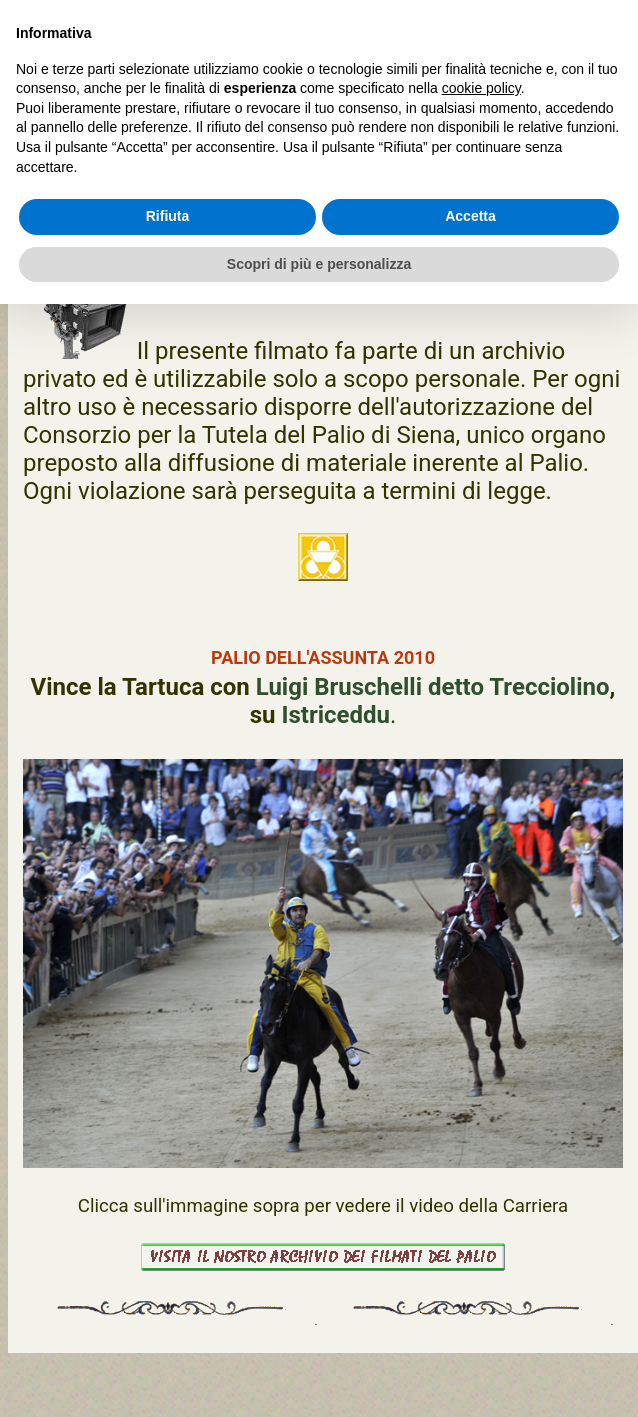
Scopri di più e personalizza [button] (319, 264)
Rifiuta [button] (168, 216)
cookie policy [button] (481, 88)
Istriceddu (335, 715)
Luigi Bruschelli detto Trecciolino (433, 687)
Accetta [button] (470, 216)
